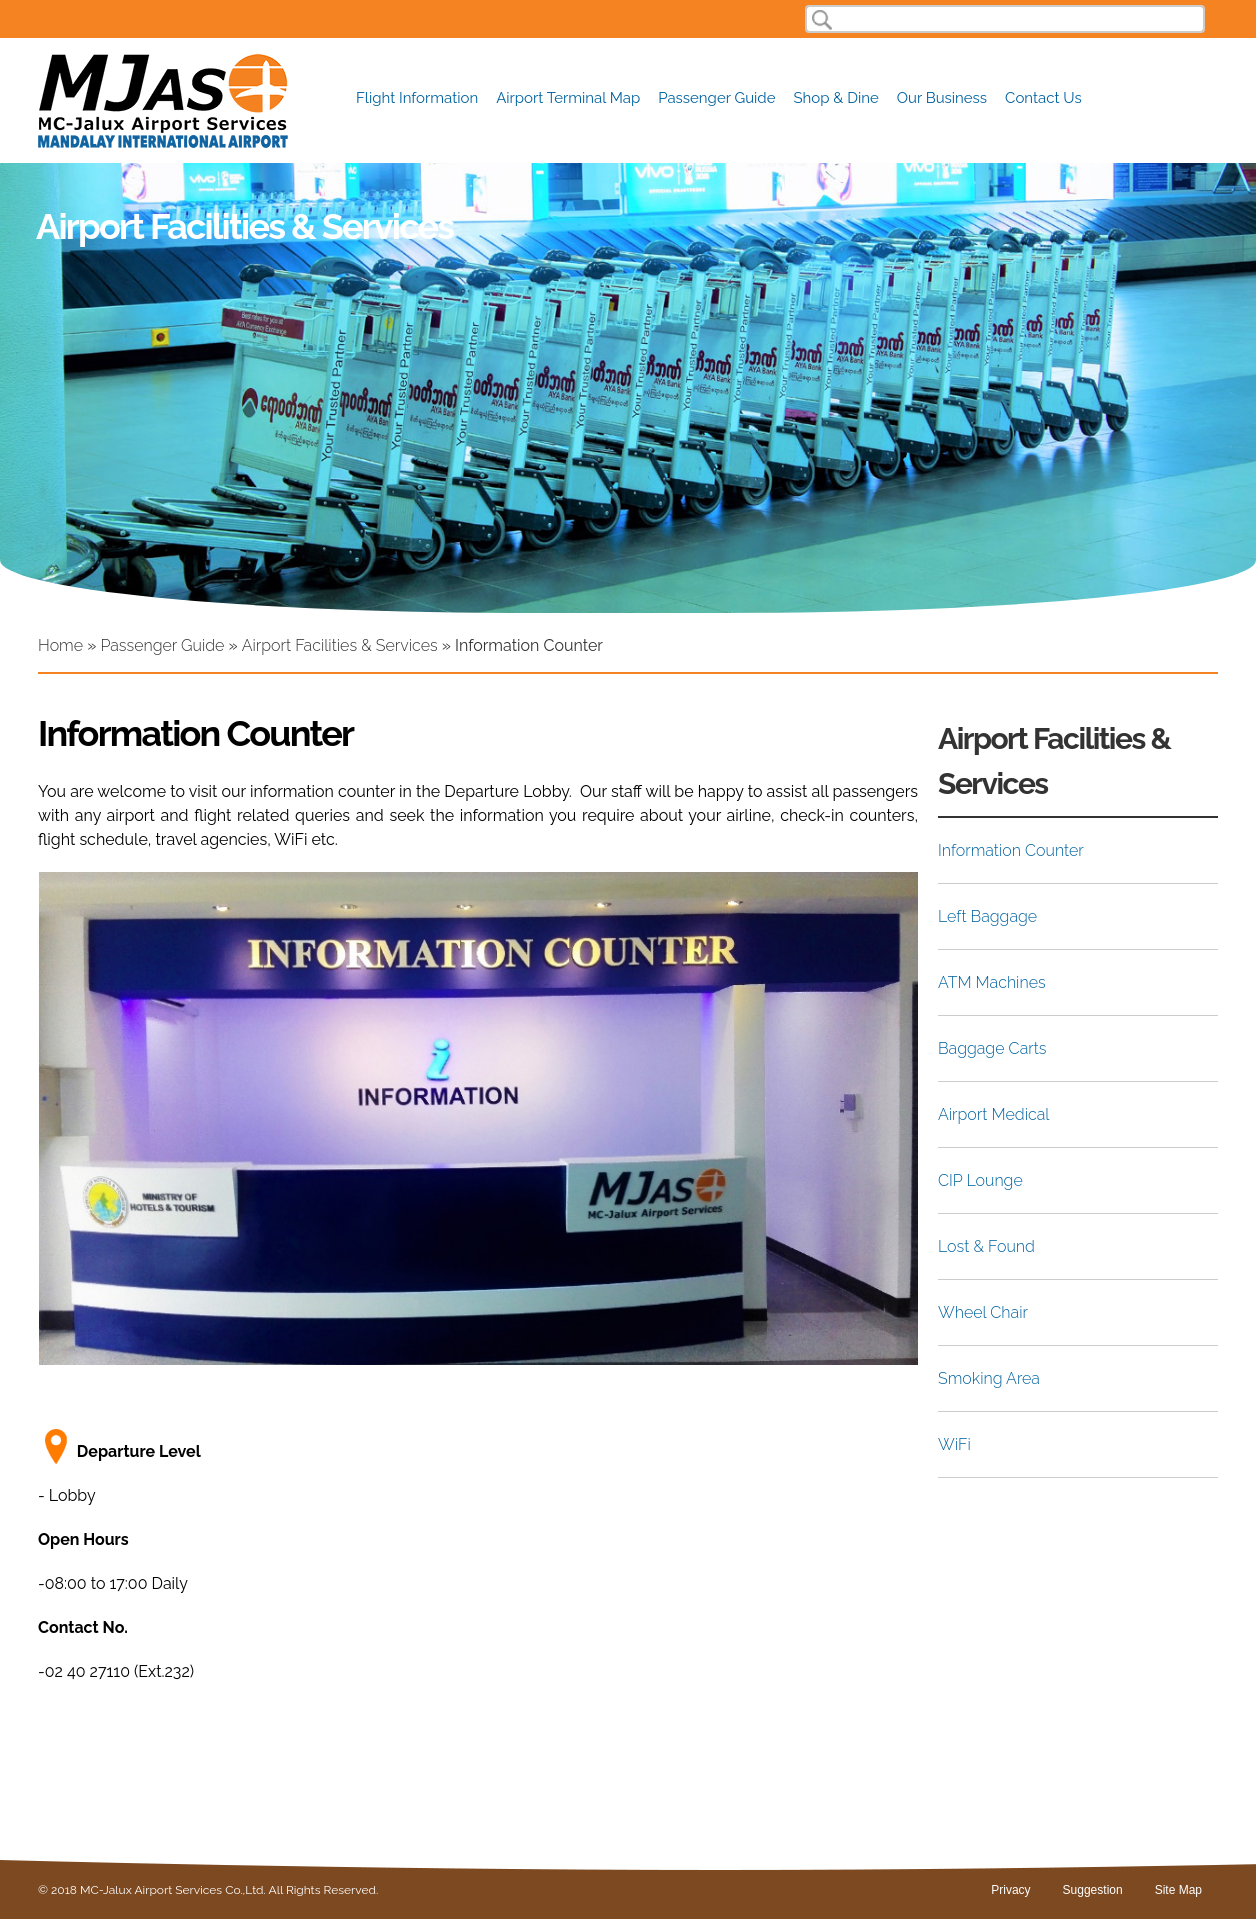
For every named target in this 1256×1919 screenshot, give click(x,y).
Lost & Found (986, 1246)
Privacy (1010, 1890)
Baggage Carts (992, 1048)
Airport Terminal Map (568, 98)
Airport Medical (993, 1114)
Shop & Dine (836, 98)
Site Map (1178, 1890)
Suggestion (1093, 1890)
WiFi (954, 1444)
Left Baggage (987, 916)
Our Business (942, 98)
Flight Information (417, 98)
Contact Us (1043, 98)
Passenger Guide (716, 98)
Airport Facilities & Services (340, 645)
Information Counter (1011, 850)
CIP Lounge (980, 1180)
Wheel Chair (983, 1312)
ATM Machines (992, 982)
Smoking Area (989, 1378)
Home (60, 645)
